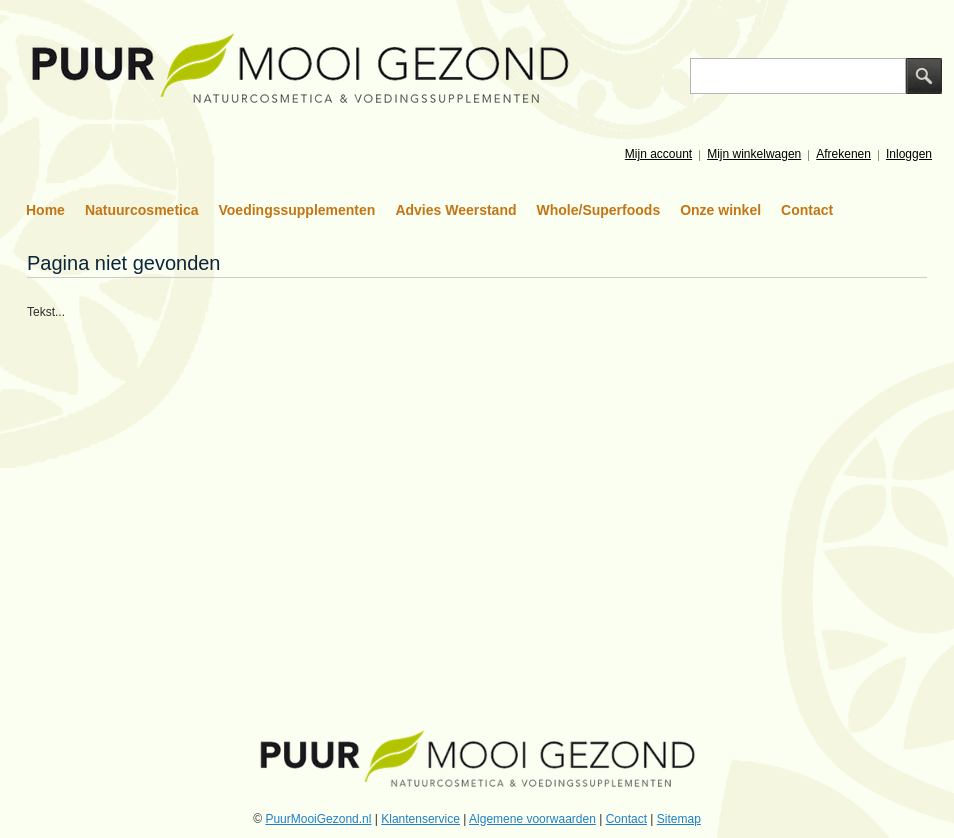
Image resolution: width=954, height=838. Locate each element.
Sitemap (679, 819)
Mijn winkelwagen (754, 154)
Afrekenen (843, 154)
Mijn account (658, 154)
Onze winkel (720, 210)
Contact (807, 210)
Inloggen (909, 154)
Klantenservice (420, 819)
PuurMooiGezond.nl (318, 819)
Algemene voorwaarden (532, 819)
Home (45, 210)
